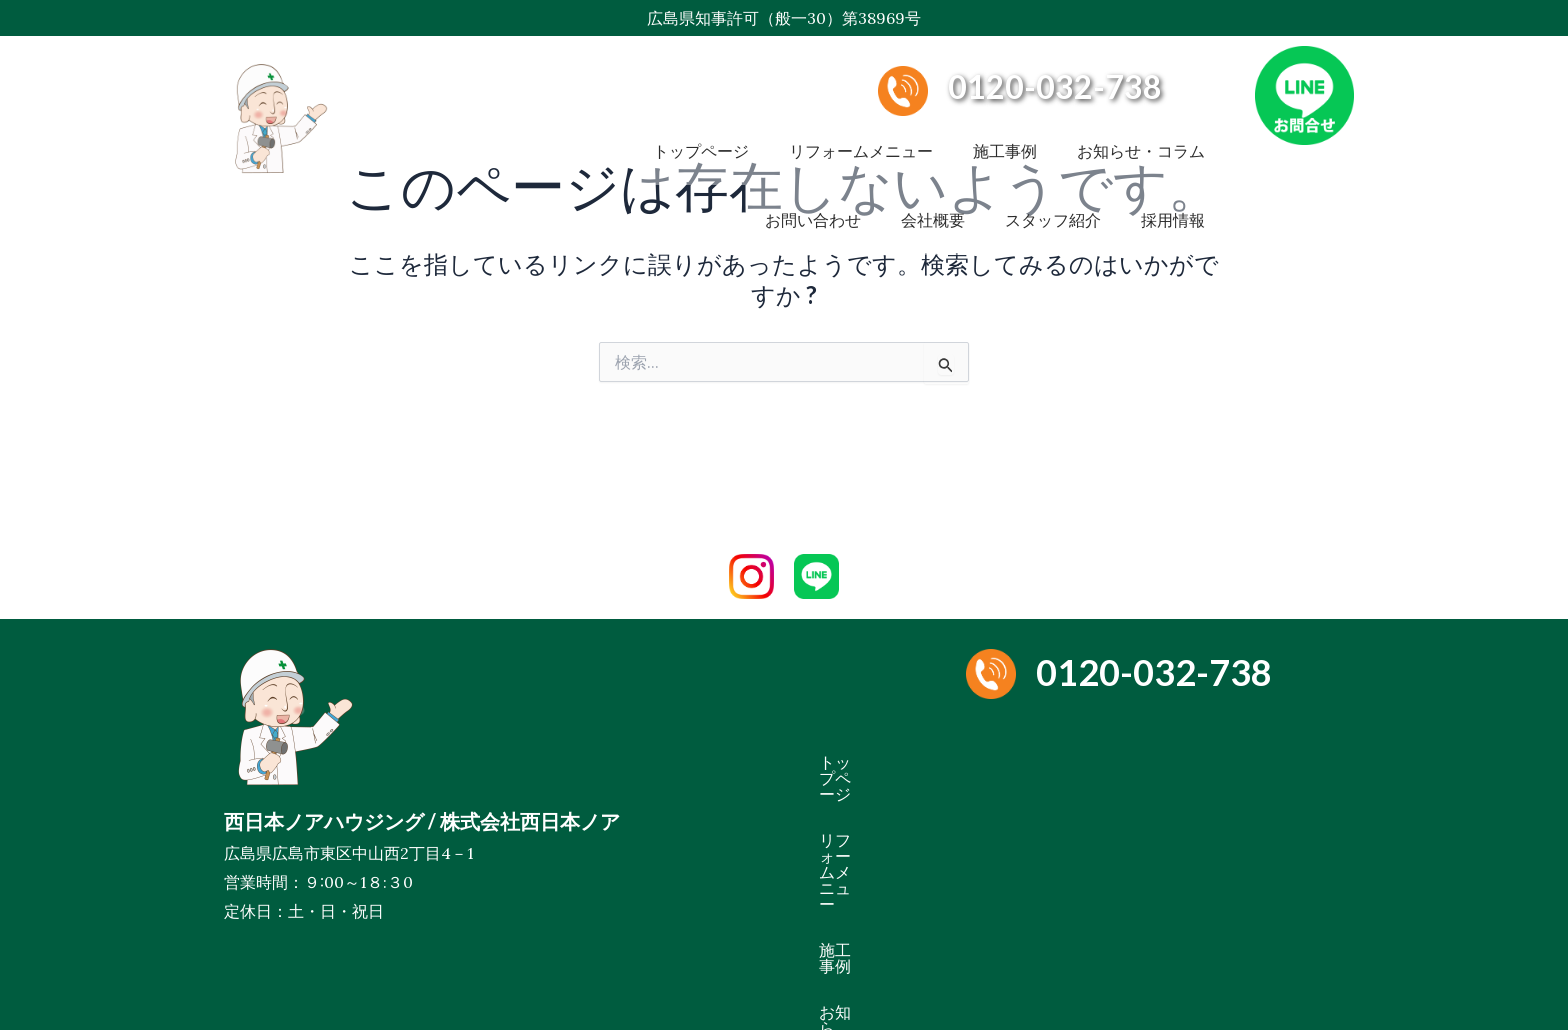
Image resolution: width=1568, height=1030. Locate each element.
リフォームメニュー (861, 134)
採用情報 (1173, 170)
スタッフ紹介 (1053, 170)
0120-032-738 (1055, 86)
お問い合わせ (813, 170)
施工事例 (1005, 134)
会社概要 (933, 170)
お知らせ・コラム (1141, 134)
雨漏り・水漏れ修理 (1069, 808)
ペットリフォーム (1235, 808)
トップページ (701, 134)
